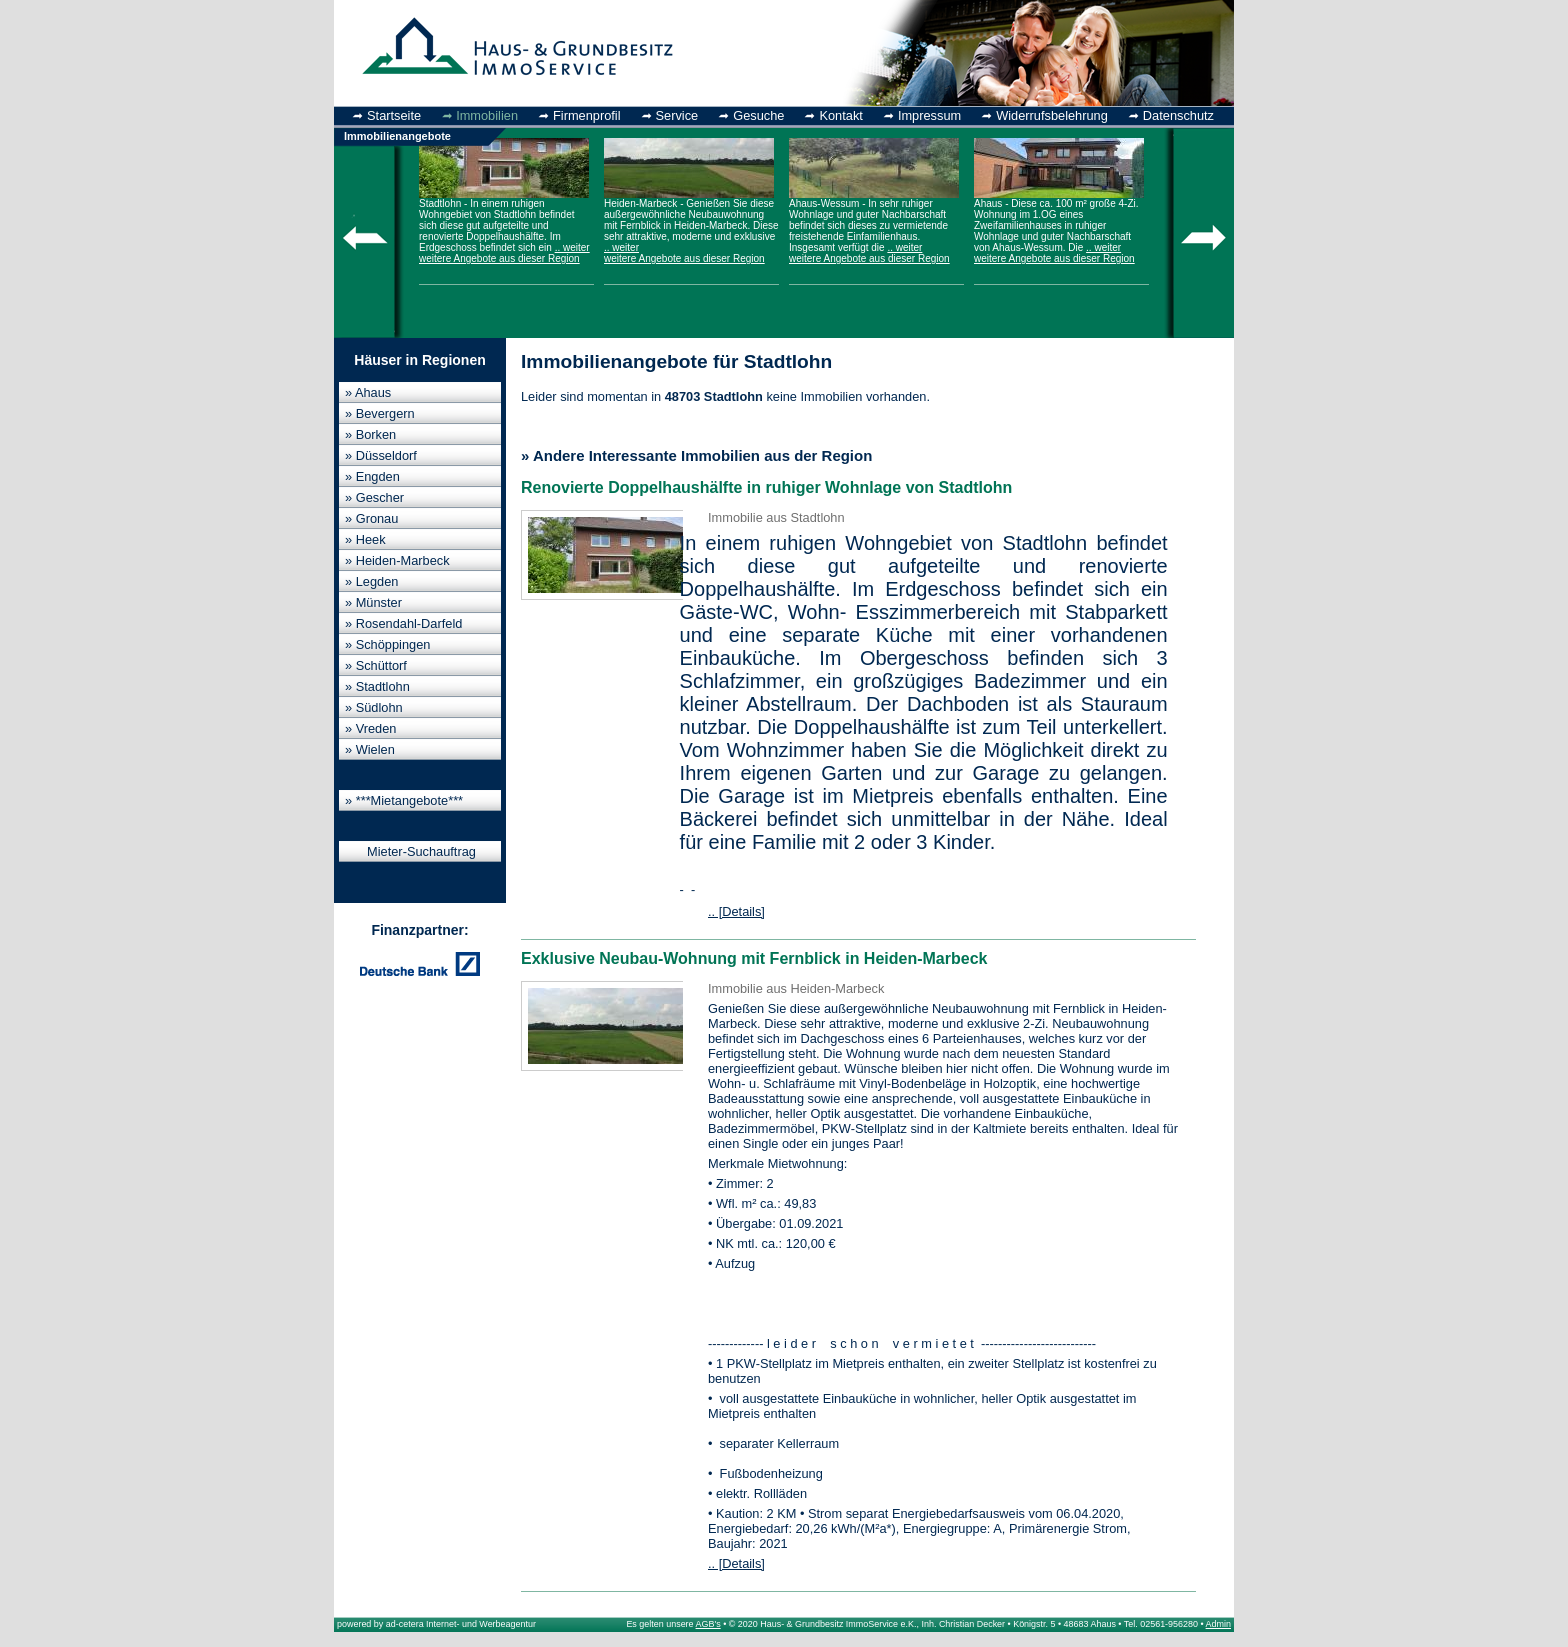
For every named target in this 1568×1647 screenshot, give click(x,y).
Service (677, 115)
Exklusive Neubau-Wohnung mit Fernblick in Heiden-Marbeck (754, 958)
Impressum (929, 115)
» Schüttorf (376, 665)
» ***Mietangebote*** (404, 800)
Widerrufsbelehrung (1052, 115)
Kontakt (840, 115)
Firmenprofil (587, 115)
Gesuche (758, 115)
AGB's (708, 1624)
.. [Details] (736, 911)
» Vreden (370, 728)
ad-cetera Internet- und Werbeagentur (461, 1624)
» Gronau (371, 518)
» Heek (365, 539)
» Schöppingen (387, 644)
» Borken (370, 434)
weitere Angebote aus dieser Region (499, 258)
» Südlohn (374, 707)
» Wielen (370, 749)
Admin (1218, 1624)
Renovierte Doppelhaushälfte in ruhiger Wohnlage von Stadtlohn (766, 487)
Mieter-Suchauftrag (421, 851)
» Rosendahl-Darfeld (403, 623)
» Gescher (374, 497)
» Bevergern (380, 413)
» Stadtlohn (377, 686)
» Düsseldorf (381, 455)
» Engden (372, 476)
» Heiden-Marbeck (397, 560)
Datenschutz (1178, 115)
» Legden (371, 581)
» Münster (373, 602)
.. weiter (572, 247)
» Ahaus (368, 392)
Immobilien (487, 115)
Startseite (394, 115)
